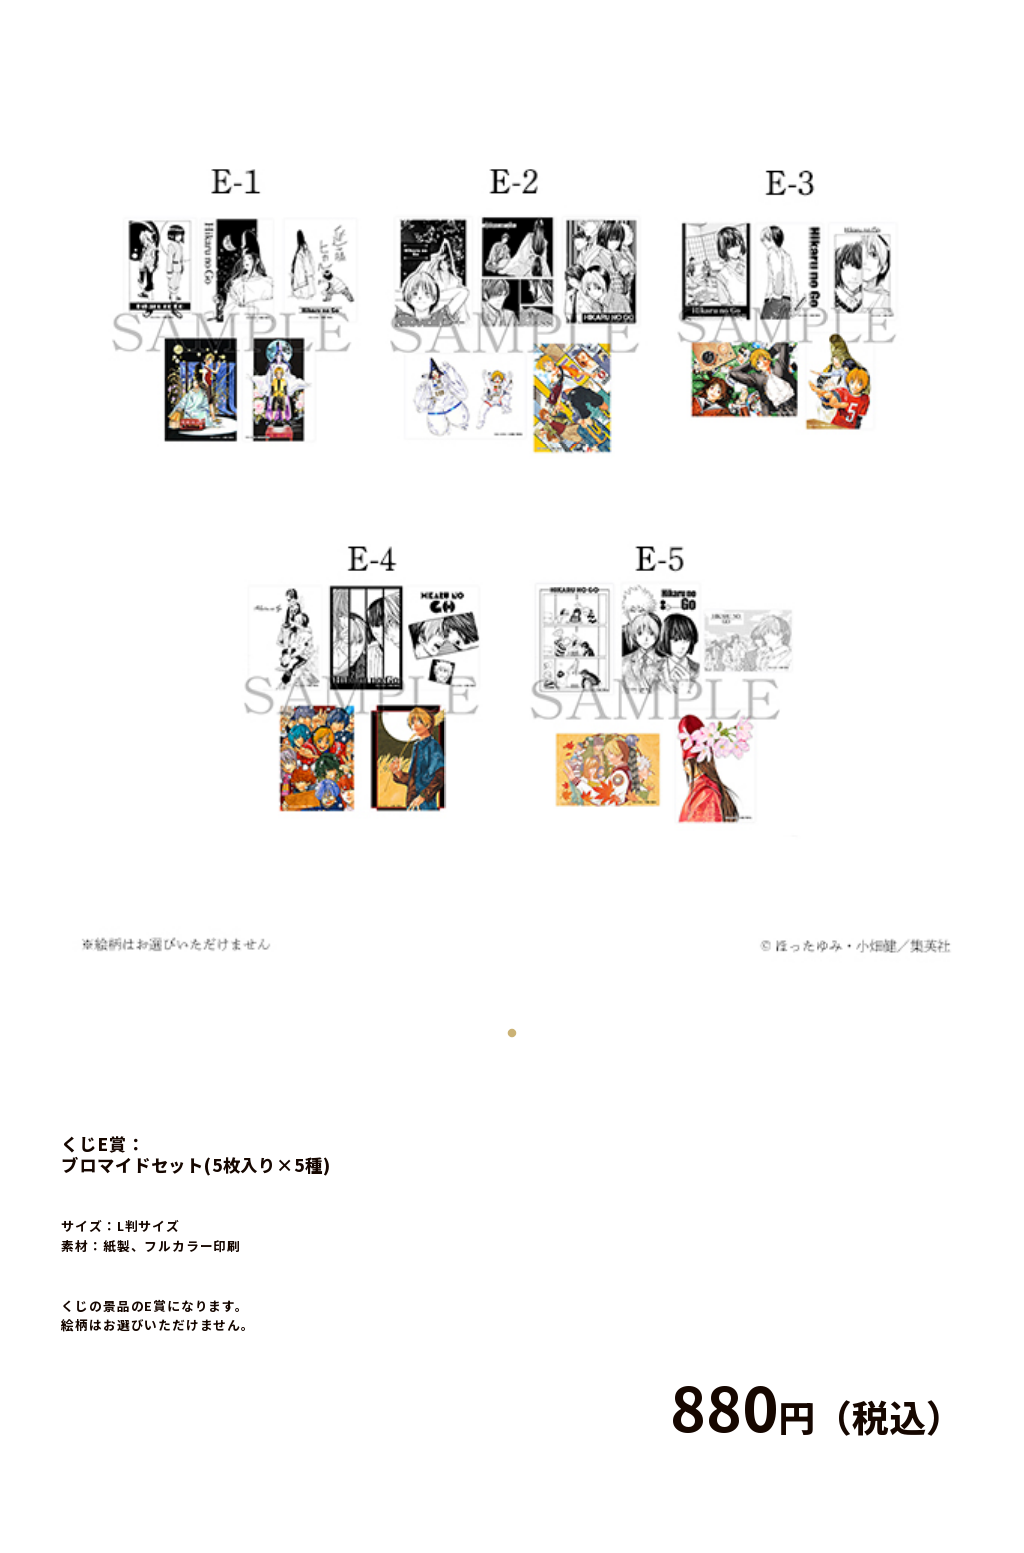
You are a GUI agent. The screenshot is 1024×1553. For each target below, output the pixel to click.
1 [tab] (512, 1029)
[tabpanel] (512, 512)
